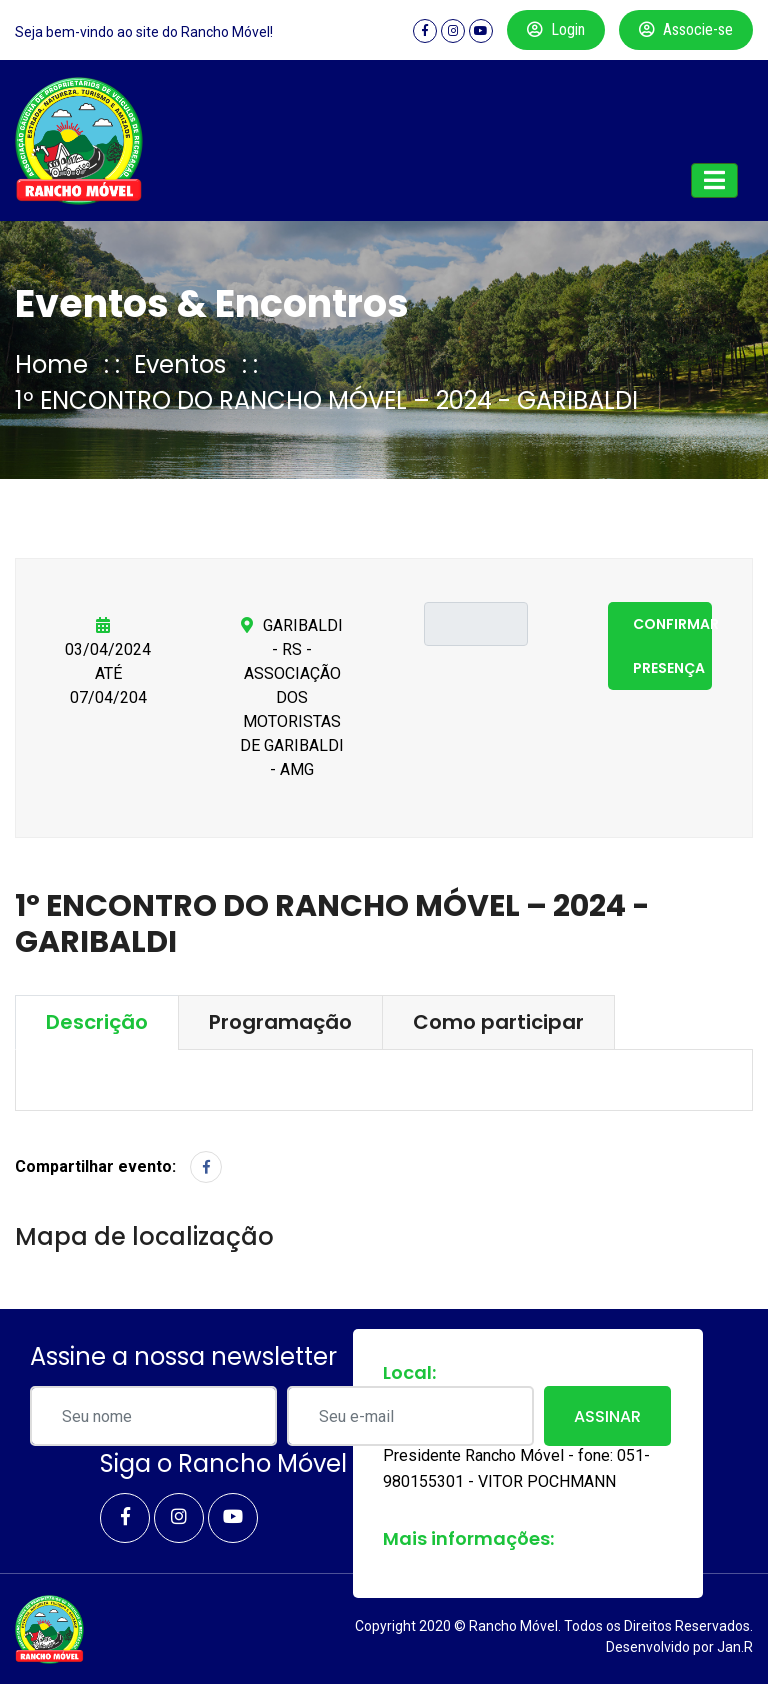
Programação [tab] (280, 1022)
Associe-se (686, 29)
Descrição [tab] (97, 1022)
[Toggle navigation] (714, 180)
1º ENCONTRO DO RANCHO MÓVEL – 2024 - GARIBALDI (326, 400)
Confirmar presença (672, 646)
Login (556, 29)
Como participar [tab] (498, 1022)
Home (51, 364)
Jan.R (735, 1647)
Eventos (180, 364)
